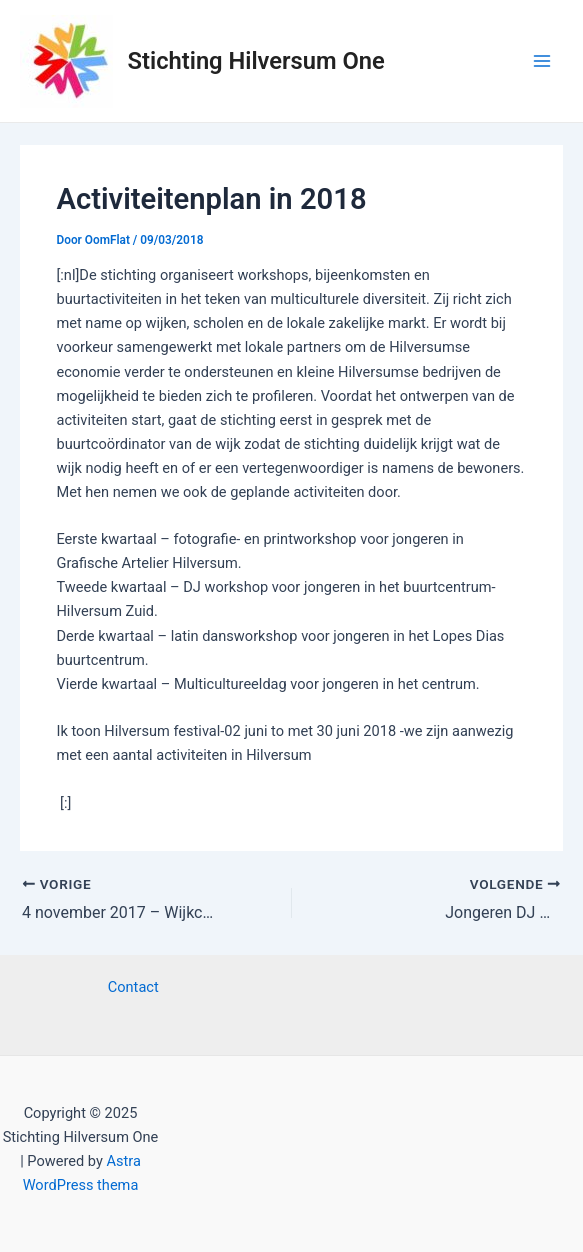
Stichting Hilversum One (256, 61)
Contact (133, 987)
